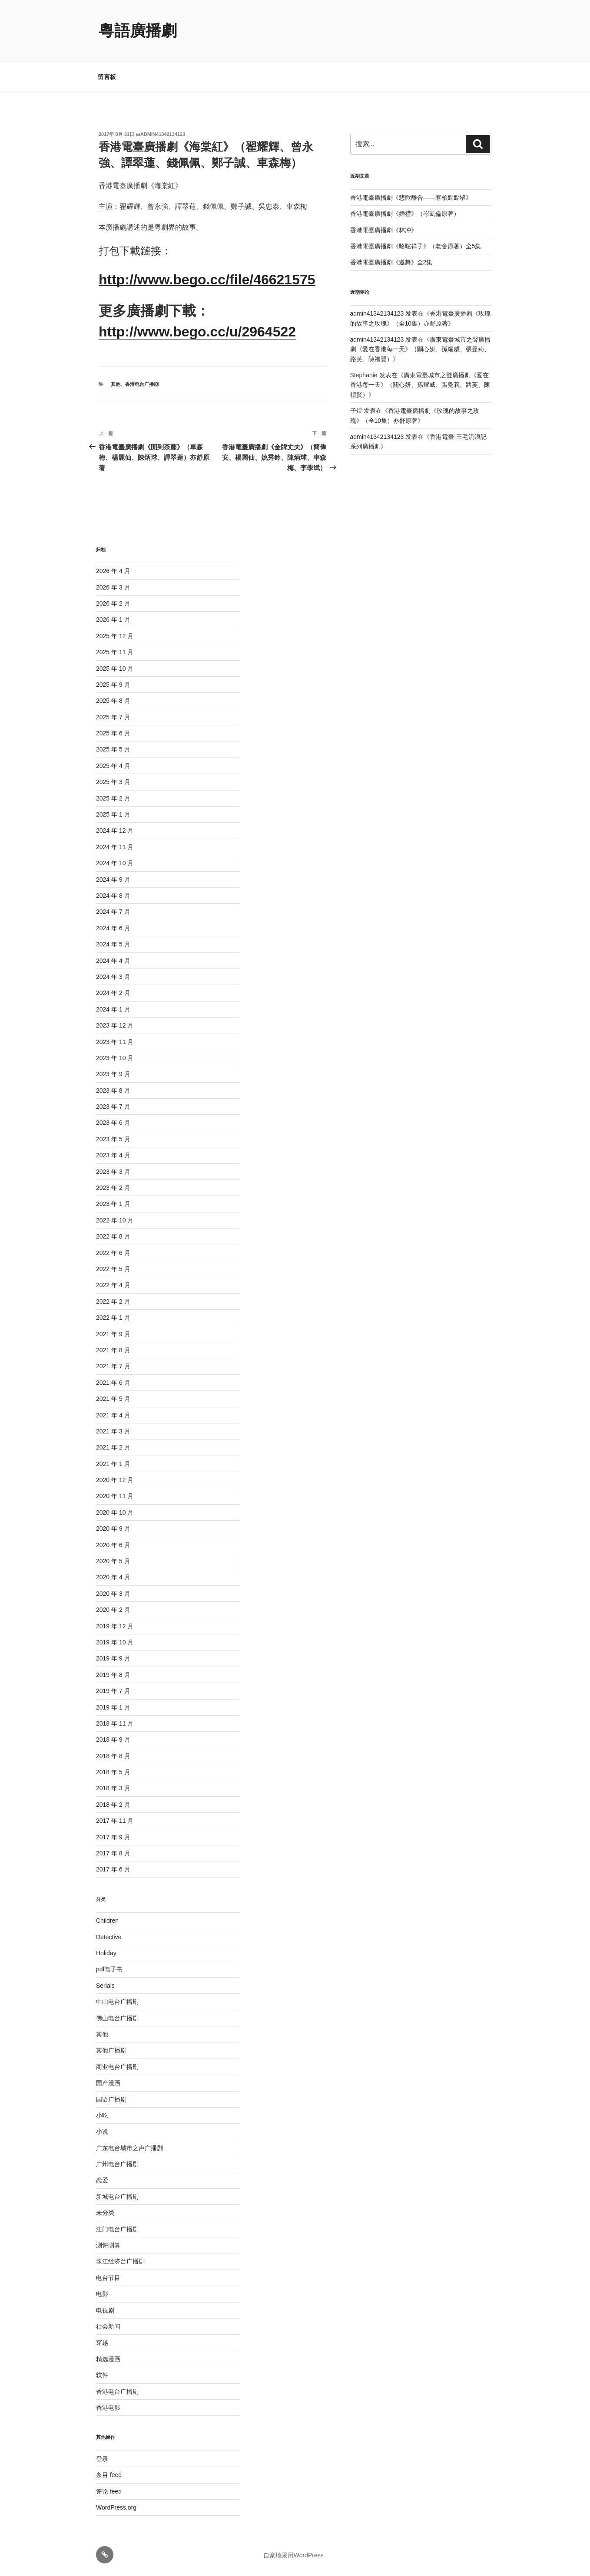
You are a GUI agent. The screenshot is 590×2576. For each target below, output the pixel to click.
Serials (105, 1985)
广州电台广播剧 (117, 2164)
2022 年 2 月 (113, 1301)
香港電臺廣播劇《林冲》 (383, 230)
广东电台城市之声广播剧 (129, 2147)
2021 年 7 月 (113, 1366)
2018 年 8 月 (113, 1755)
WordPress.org (116, 2507)
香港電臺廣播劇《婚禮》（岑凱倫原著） (405, 213)
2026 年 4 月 (113, 570)
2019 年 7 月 (113, 1690)
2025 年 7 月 (113, 717)
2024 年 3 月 (113, 976)
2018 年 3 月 (113, 1788)
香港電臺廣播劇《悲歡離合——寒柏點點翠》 (411, 197)
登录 (102, 2458)
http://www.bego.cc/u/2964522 (197, 331)
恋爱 (102, 2180)
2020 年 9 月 (113, 1528)
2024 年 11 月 (114, 846)
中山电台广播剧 (117, 2001)
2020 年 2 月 (113, 1609)
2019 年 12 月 (114, 1626)
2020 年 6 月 (113, 1545)
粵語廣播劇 (138, 31)
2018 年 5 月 (113, 1772)
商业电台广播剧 (117, 2066)
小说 (102, 2131)
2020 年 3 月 (113, 1593)
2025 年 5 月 (113, 749)
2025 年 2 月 (113, 798)
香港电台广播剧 (142, 384)
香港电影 (108, 2407)
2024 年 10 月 (114, 863)
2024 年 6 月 (113, 928)
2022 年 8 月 (113, 1236)
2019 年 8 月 (113, 1674)
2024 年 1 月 (113, 1009)
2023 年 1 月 (113, 1203)
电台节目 (108, 2277)
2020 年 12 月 (114, 1479)
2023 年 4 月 (113, 1155)
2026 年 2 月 (113, 603)
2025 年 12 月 (114, 635)
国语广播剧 (111, 2099)
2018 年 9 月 (113, 1739)
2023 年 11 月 (114, 1041)
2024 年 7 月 (113, 911)
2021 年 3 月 (113, 1431)
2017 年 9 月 (113, 1837)
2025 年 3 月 (113, 781)
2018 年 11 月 (114, 1723)
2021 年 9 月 (113, 1334)
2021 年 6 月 (113, 1382)
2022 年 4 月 (113, 1284)
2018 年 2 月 (113, 1804)
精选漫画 (108, 2358)
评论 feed (109, 2491)
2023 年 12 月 (114, 1025)
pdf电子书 (109, 1969)
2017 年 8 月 (113, 1853)
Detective (108, 1937)
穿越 (102, 2342)
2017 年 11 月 (114, 1820)
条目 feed (109, 2474)
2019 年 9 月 (113, 1658)
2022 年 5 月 (113, 1268)
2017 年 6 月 (113, 1869)
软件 (102, 2375)
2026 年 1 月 (113, 619)
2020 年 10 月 (114, 1512)
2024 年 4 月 (113, 960)
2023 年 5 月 (113, 1139)
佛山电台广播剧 (117, 2018)
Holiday (106, 1953)
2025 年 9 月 (113, 684)
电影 (102, 2293)
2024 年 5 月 (113, 944)
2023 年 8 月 (113, 1090)
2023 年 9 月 (113, 1074)
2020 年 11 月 (114, 1495)
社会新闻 (108, 2326)
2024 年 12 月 (114, 830)
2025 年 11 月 (114, 652)
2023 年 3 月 (113, 1171)
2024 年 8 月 (113, 895)
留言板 (107, 76)
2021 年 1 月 (113, 1463)
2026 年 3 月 (113, 587)
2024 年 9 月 (113, 879)
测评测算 (108, 2245)
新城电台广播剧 (117, 2196)
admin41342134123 (162, 134)
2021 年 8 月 (113, 1350)
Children (107, 1920)
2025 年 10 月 (114, 668)
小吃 (102, 2115)
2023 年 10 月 (114, 1057)
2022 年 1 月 (113, 1317)
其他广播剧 (111, 2050)
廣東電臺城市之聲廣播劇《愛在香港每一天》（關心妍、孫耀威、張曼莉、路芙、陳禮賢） (420, 349)
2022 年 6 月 (113, 1252)
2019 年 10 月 (114, 1642)
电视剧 (105, 2310)
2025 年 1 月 (113, 814)
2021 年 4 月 (113, 1415)
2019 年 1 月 (113, 1707)
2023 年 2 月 (113, 1187)
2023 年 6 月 (113, 1122)
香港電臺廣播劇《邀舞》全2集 (391, 262)
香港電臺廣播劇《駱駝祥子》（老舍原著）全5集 (415, 246)
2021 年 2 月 (113, 1447)
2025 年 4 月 (113, 765)
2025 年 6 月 (113, 733)
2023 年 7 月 (113, 1106)
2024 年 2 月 (113, 992)
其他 (115, 384)
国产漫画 (108, 2082)
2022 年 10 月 (114, 1220)
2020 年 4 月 (113, 1577)
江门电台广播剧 (117, 2229)
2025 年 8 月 (113, 700)
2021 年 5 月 (113, 1398)
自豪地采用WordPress (293, 2555)
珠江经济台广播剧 (120, 2261)
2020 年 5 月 (113, 1561)
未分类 (105, 2212)
